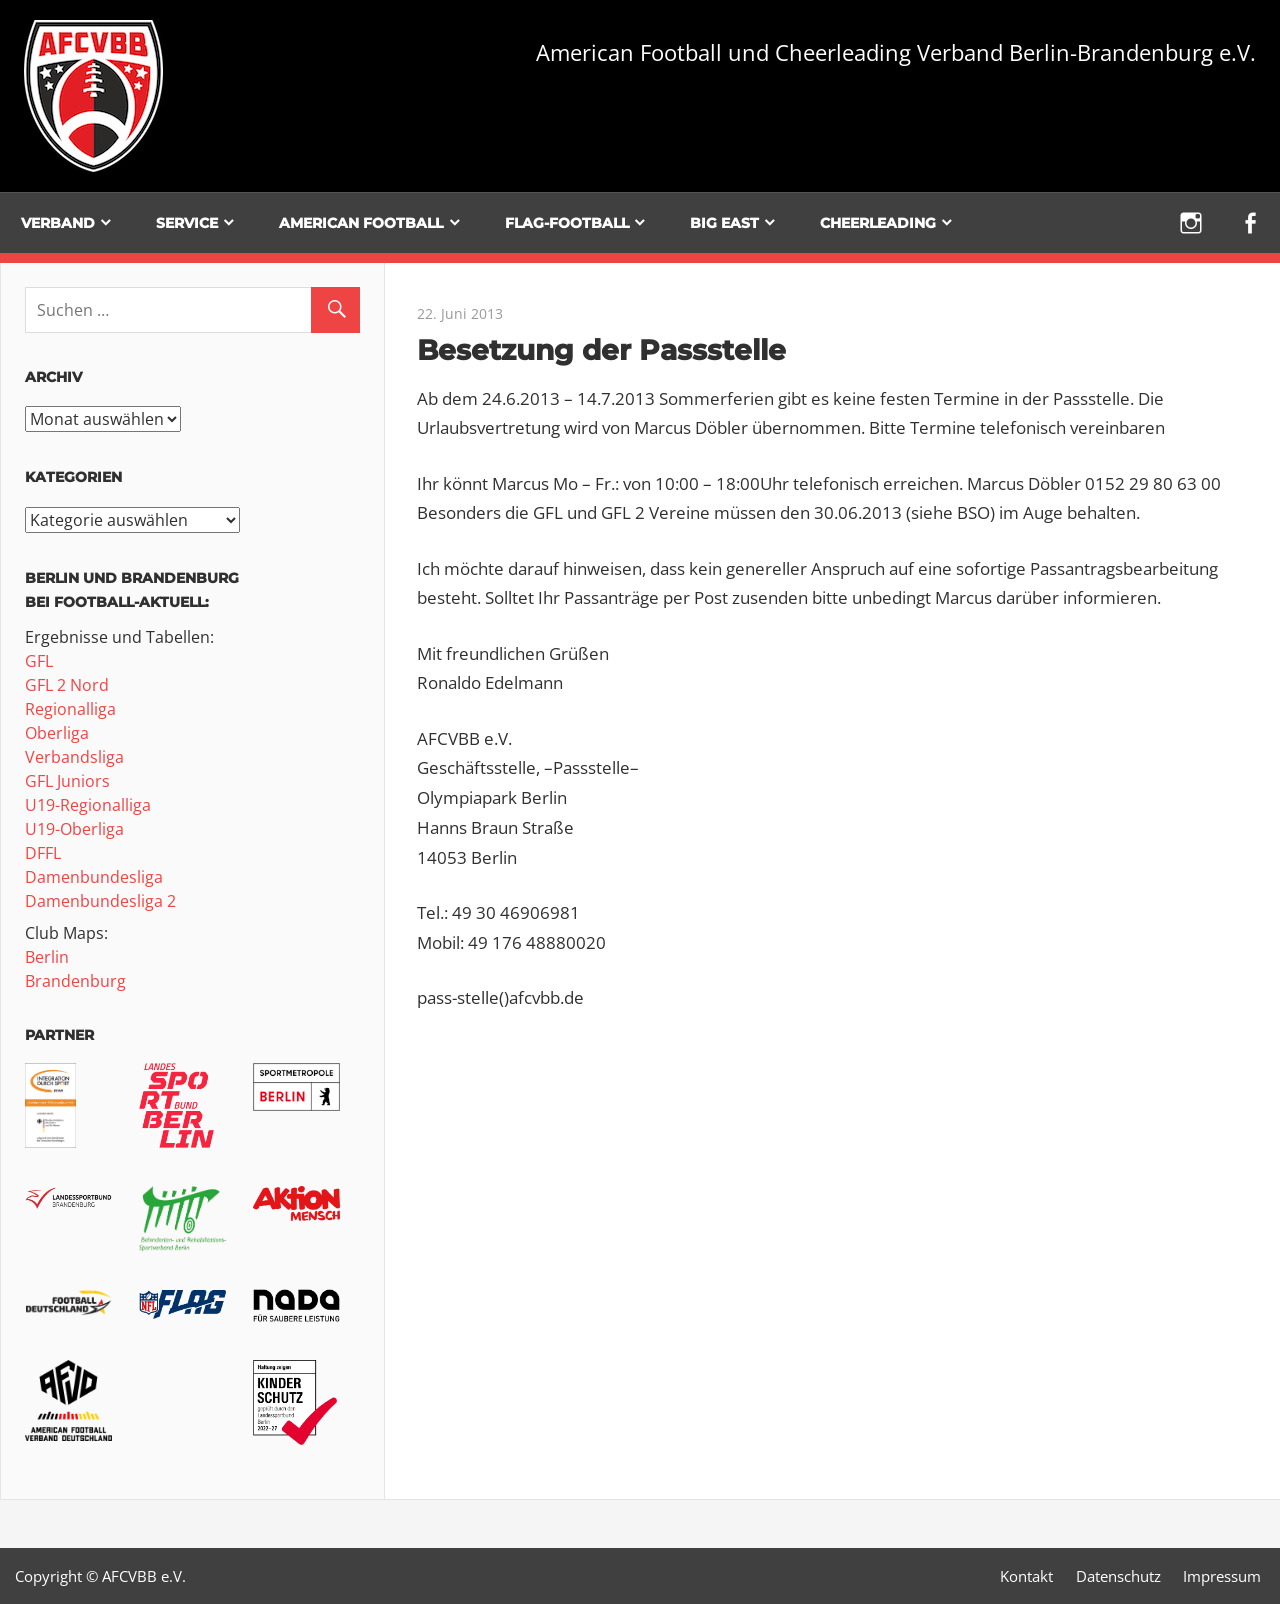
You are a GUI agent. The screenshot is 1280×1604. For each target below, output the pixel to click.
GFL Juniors (67, 781)
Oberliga (57, 733)
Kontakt (1026, 1576)
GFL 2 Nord (67, 685)
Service (187, 223)
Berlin (47, 957)
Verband (58, 223)
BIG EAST (724, 223)
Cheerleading (878, 223)
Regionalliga (70, 709)
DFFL (43, 853)
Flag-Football (567, 223)
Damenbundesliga (94, 877)
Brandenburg (75, 981)
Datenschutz (1118, 1576)
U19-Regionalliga (88, 805)
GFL (39, 661)
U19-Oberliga (74, 829)
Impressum (1222, 1576)
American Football (361, 223)
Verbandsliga (74, 757)
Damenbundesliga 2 (100, 901)
